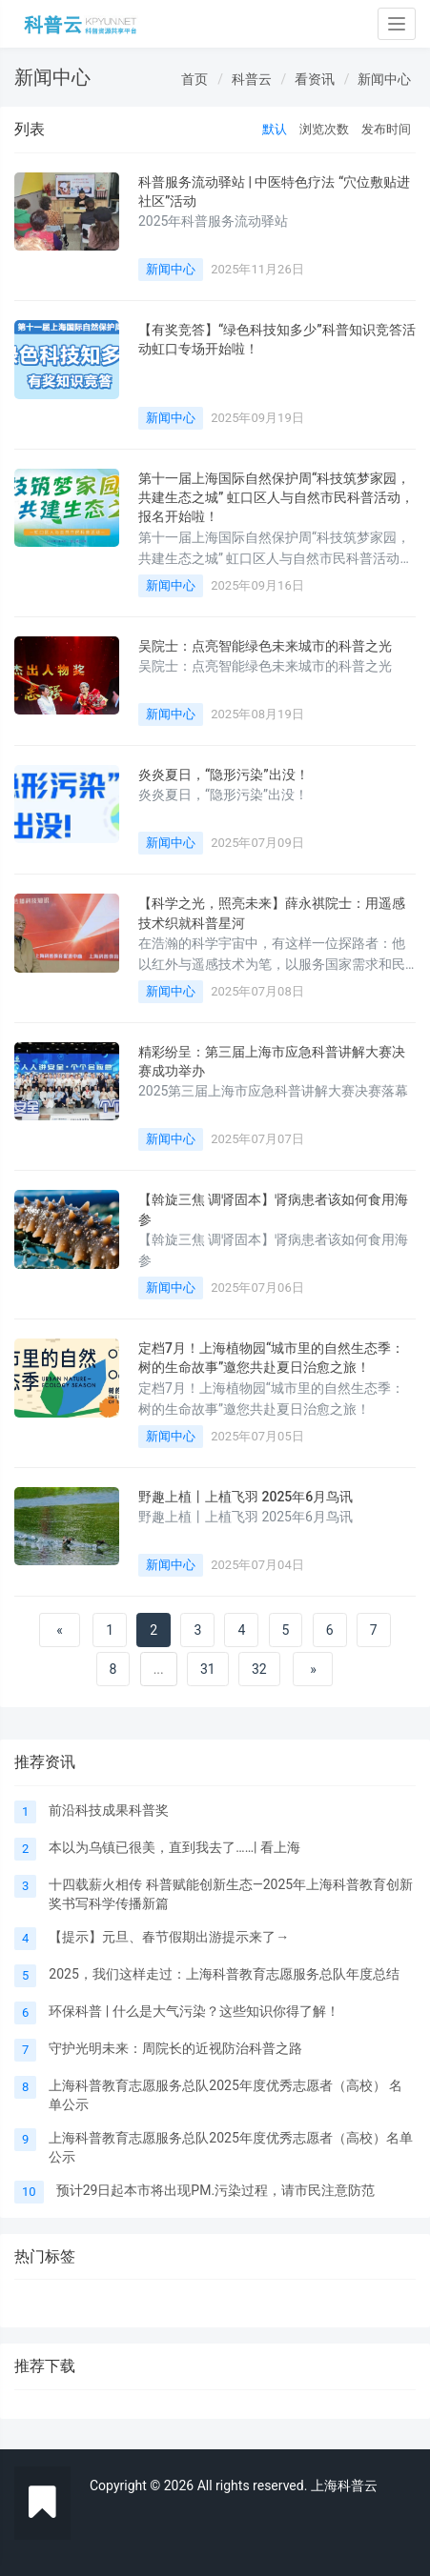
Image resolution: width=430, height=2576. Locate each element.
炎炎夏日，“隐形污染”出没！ (223, 774)
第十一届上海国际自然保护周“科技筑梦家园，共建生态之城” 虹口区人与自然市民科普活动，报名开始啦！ (276, 498)
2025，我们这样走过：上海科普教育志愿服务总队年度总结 (224, 1974)
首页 (194, 79)
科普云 (252, 79)
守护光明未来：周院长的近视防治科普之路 (175, 2048)
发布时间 (386, 129)
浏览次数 (324, 129)
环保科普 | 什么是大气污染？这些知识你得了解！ (193, 2011)
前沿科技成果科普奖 (109, 1810)
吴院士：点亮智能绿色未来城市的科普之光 (265, 646)
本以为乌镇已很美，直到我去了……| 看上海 (174, 1847)
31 (207, 1669)
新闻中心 (384, 79)
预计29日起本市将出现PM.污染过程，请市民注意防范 (215, 2190)
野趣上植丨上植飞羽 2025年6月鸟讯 (245, 1496)
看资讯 (315, 79)
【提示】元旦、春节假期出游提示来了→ (169, 1936)
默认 (274, 129)
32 (259, 1669)
